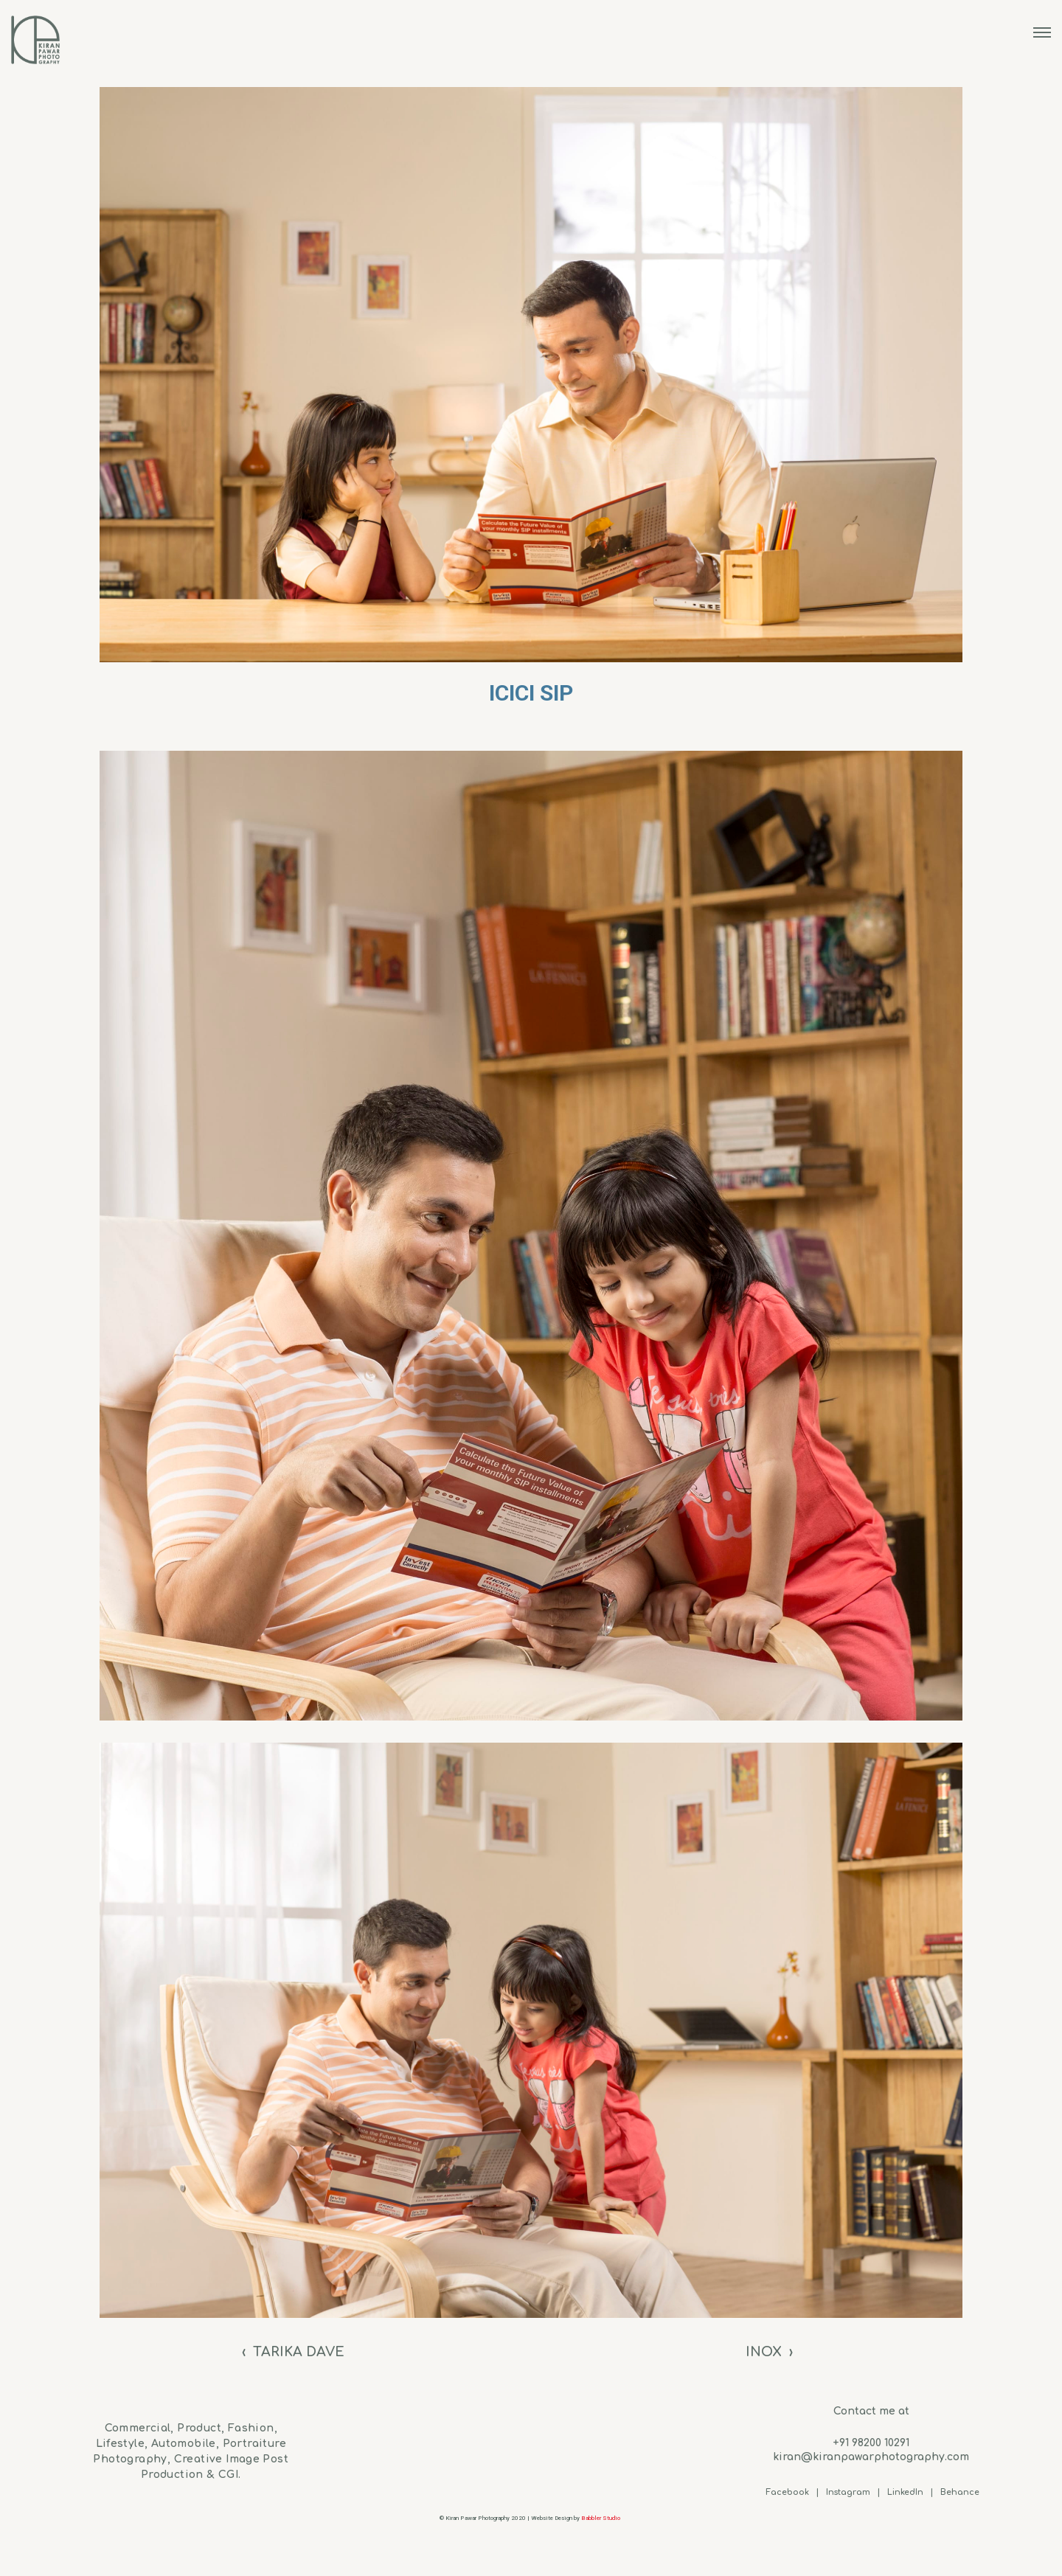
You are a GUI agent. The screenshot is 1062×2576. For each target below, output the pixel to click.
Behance (959, 2492)
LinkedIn (905, 2492)
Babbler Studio (601, 2518)
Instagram (848, 2492)
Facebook (787, 2492)
